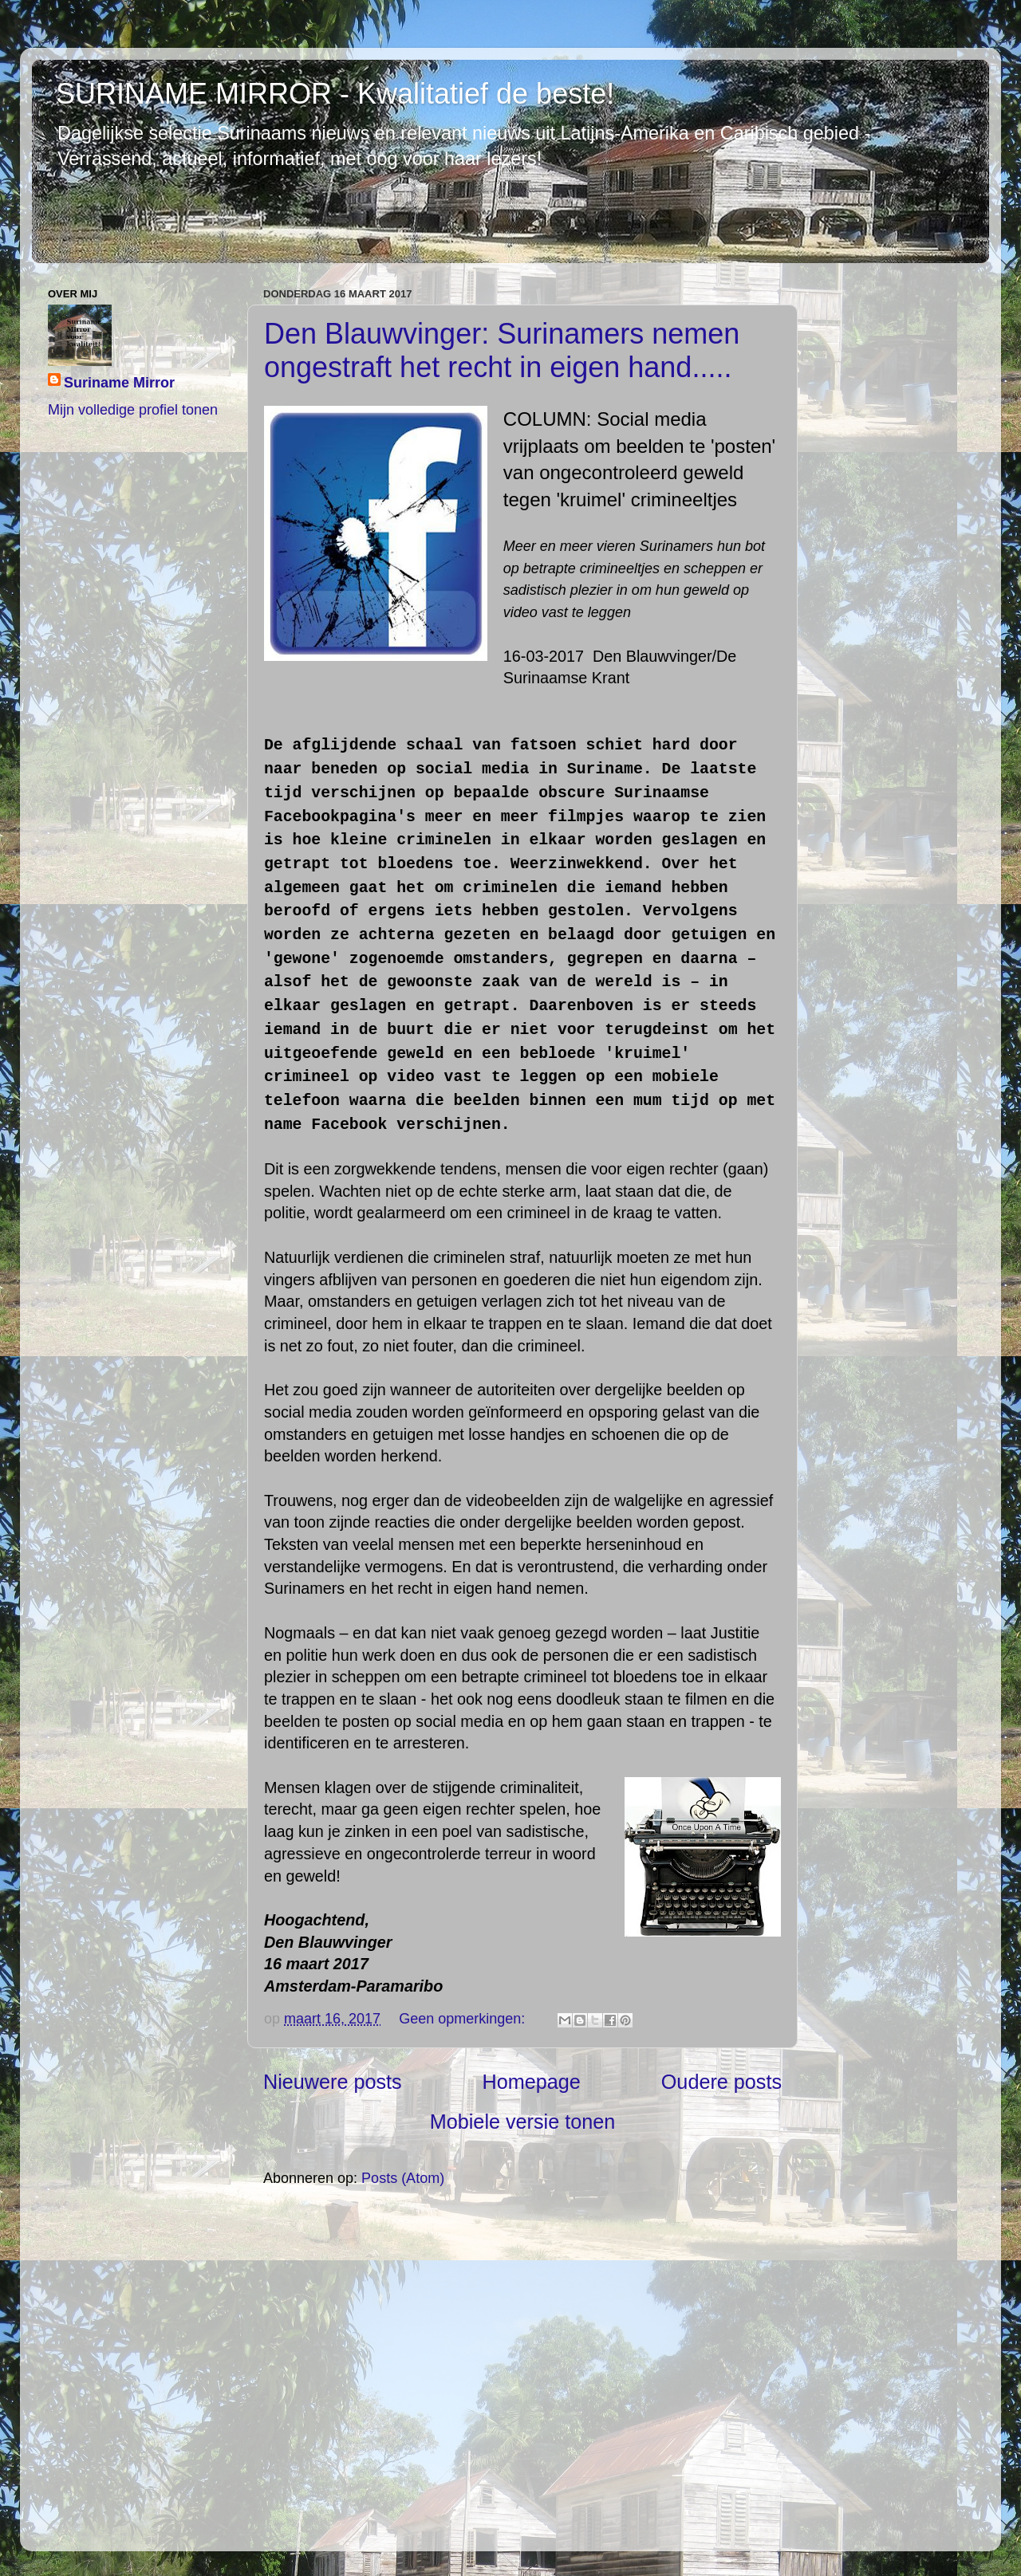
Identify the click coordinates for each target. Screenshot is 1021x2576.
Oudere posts (721, 2082)
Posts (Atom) (402, 2178)
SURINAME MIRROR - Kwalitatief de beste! (335, 93)
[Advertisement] (522, 2367)
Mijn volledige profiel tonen (133, 410)
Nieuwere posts (332, 2082)
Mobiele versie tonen (522, 2121)
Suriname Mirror (119, 383)
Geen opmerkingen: (464, 2019)
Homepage (532, 2082)
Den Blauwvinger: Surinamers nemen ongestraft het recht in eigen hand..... (501, 350)
